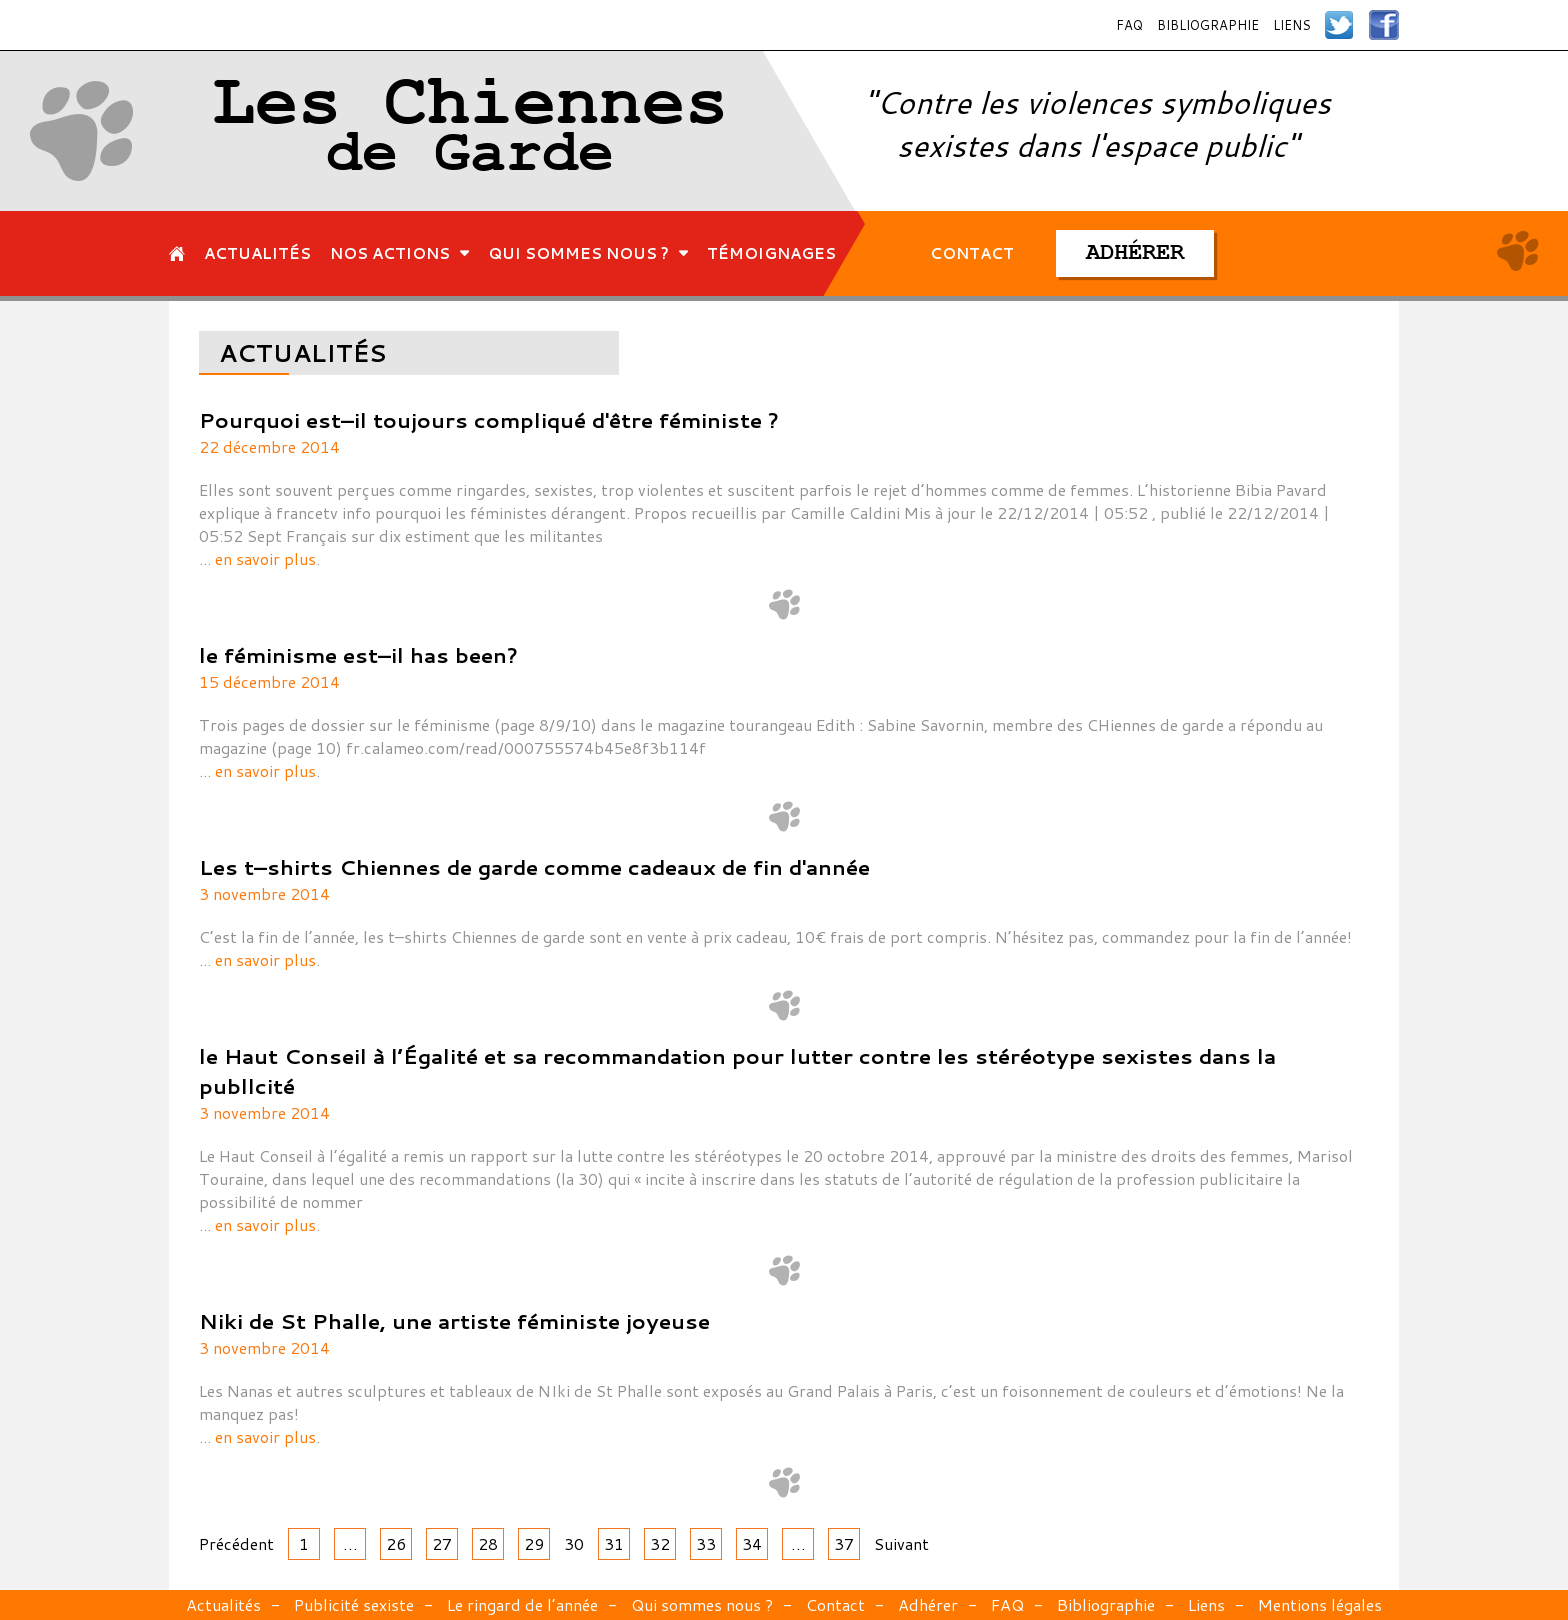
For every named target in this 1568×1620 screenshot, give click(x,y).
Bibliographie (1208, 25)
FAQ (1129, 25)
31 (614, 1543)
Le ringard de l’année (522, 1604)
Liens (1292, 25)
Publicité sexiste (354, 1604)
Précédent (236, 1543)
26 (396, 1543)
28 (488, 1543)
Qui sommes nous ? (702, 1604)
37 (844, 1543)
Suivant (901, 1543)
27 (442, 1543)
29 (534, 1543)
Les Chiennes (470, 131)
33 (706, 1543)
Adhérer (928, 1604)
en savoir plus (265, 558)
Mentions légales (1320, 1604)
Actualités (223, 1604)
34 (752, 1543)
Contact (835, 1604)
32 (660, 1543)
